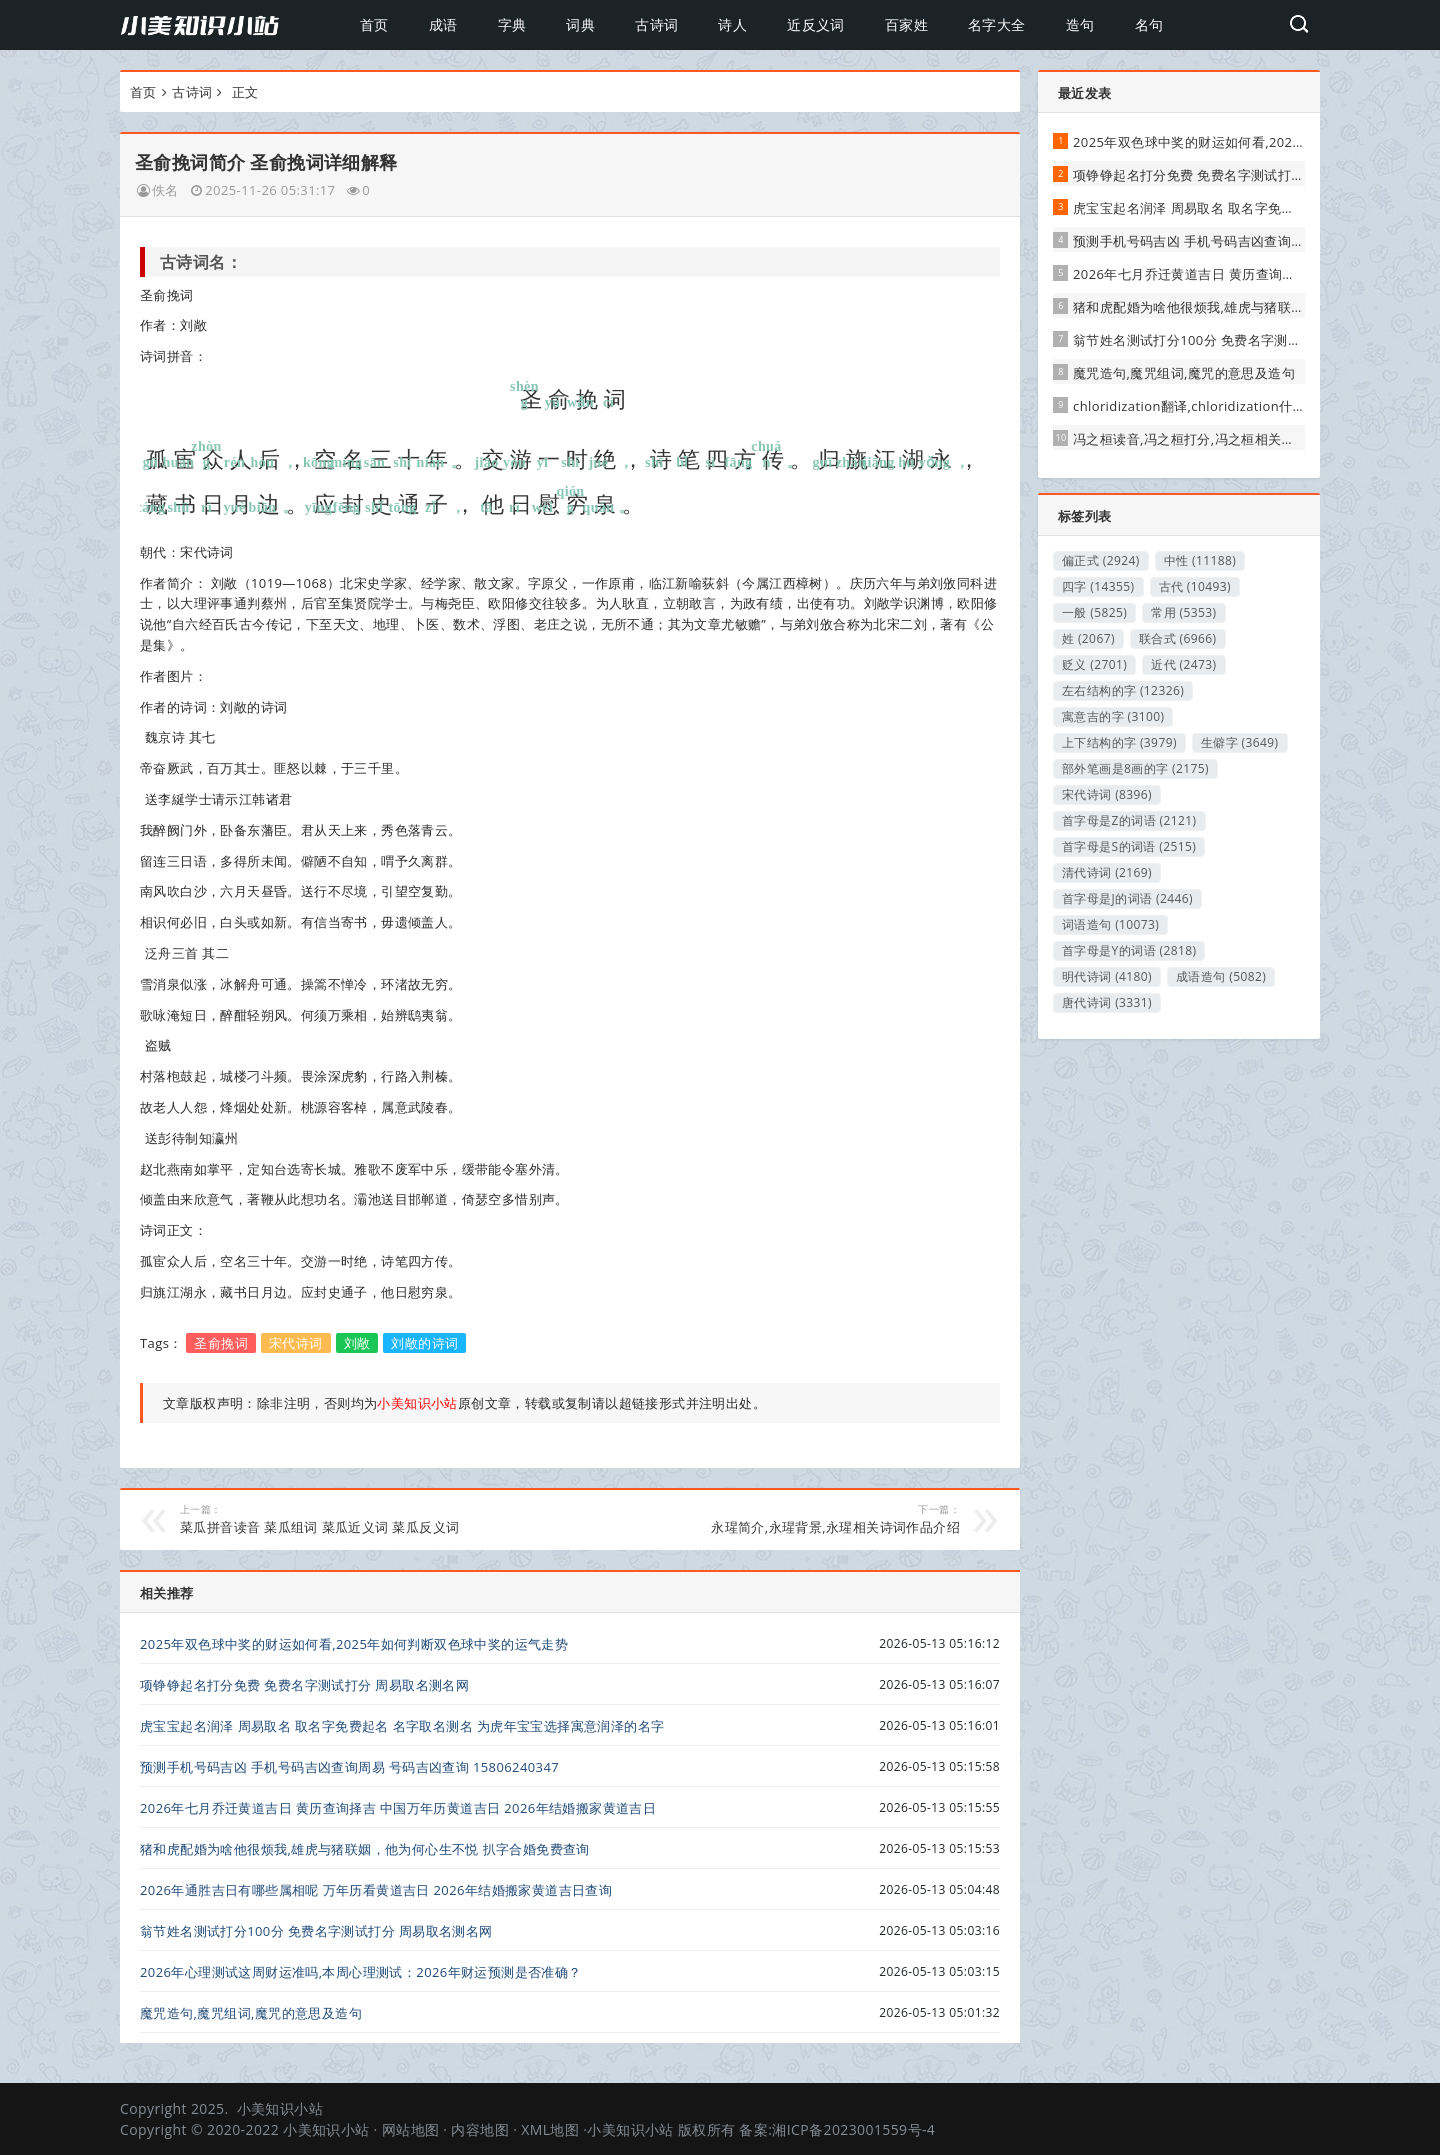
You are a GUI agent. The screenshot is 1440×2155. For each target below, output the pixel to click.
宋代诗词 (296, 1343)
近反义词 (816, 24)
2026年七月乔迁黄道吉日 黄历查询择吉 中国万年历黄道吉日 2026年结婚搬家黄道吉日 (398, 1808)
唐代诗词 (1107, 1002)
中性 (1200, 560)
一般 (1094, 612)
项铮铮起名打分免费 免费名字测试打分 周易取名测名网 (304, 1685)
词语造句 (1110, 924)
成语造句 (1221, 976)
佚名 (165, 190)
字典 (512, 24)
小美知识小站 (280, 2108)
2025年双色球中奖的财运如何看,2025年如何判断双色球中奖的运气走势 (354, 1644)
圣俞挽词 (221, 1343)
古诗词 (656, 24)
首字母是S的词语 (1129, 846)
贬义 (1094, 664)
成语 (443, 24)
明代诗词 (1107, 976)
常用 (1183, 612)
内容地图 (480, 2129)
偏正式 (1101, 560)
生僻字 (1240, 742)
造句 (1080, 24)
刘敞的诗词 (424, 1343)
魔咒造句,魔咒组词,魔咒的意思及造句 (251, 2013)
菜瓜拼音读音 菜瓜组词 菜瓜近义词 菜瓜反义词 (360, 1519)
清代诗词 (1107, 872)
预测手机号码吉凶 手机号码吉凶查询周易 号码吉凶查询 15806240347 (349, 1767)
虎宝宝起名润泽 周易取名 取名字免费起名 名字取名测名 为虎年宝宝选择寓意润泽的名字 (402, 1726)
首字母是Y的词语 (1129, 950)
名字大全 (997, 24)
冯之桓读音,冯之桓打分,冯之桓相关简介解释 (1204, 439)
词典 (580, 24)
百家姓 (906, 24)
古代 (1195, 586)
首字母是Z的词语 (1129, 820)
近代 (1183, 664)
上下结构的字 (1119, 742)
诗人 (732, 24)
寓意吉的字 (1113, 716)
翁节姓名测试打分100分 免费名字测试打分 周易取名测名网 (316, 1931)
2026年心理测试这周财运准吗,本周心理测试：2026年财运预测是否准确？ (361, 1972)
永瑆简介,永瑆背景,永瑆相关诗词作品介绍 (779, 1519)
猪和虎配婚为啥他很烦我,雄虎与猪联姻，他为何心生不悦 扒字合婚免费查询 (365, 1849)
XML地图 (550, 2129)
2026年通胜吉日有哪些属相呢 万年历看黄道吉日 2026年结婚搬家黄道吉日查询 (376, 1890)
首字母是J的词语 (1127, 898)
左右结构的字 (1123, 690)
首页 (374, 24)
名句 (1149, 24)
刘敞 (357, 1343)
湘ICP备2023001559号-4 (853, 2129)
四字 (1098, 586)
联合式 (1178, 638)
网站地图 (411, 2129)
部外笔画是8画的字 (1135, 768)
